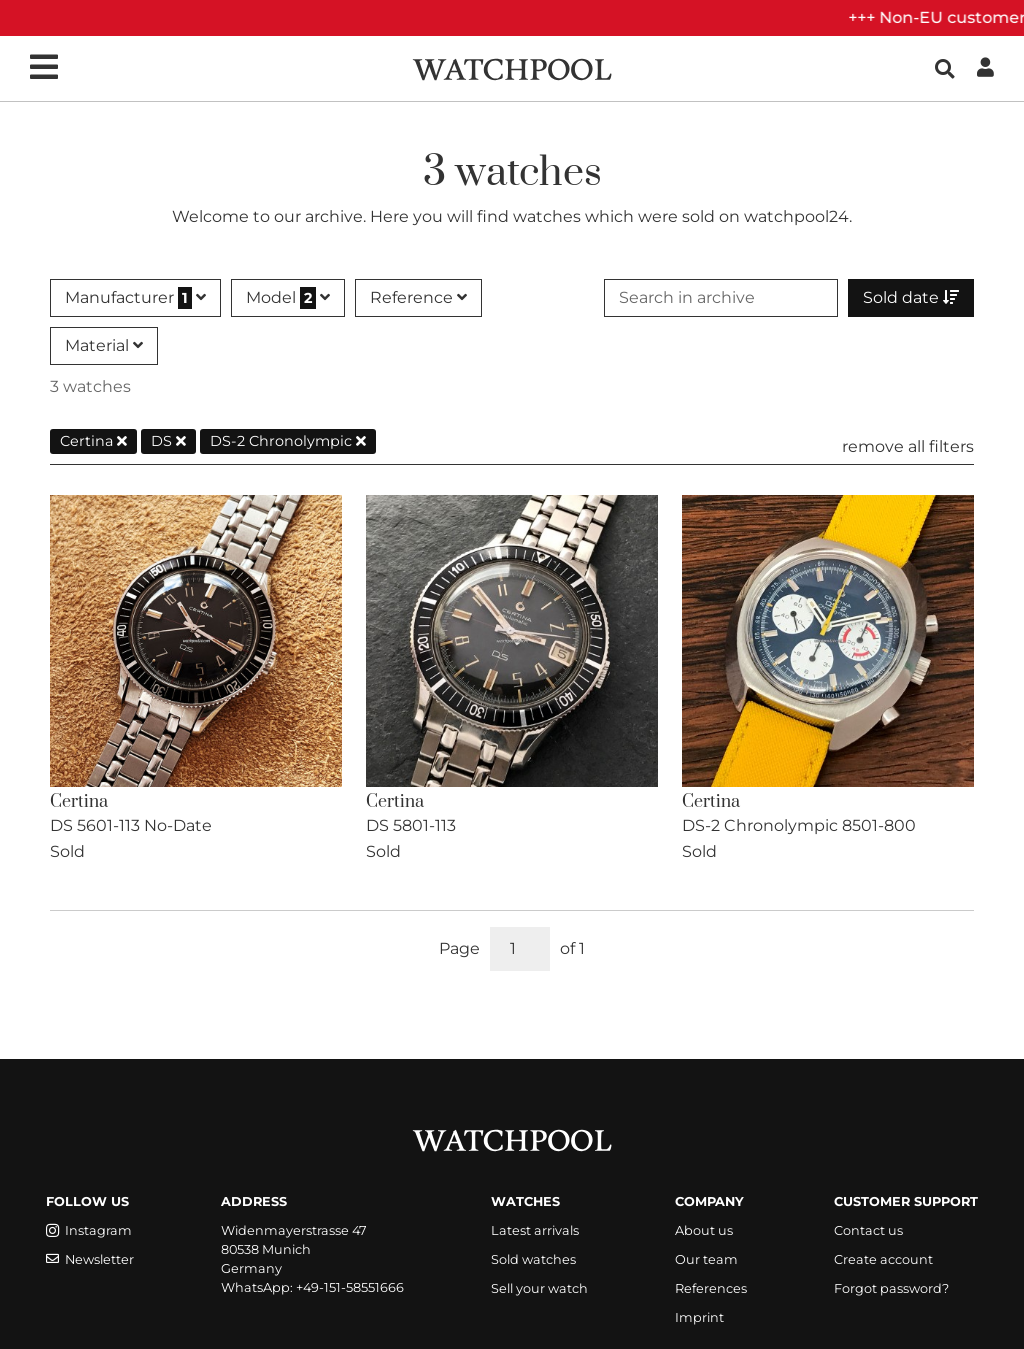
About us (704, 1230)
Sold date (911, 297)
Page (459, 948)
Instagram (89, 1230)
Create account (883, 1259)
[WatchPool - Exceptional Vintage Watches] (512, 67)
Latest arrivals (535, 1230)
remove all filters (908, 446)
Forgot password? (891, 1288)
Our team (706, 1259)
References (711, 1288)
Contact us (868, 1230)
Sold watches (533, 1259)
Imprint (699, 1317)
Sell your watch (539, 1288)
